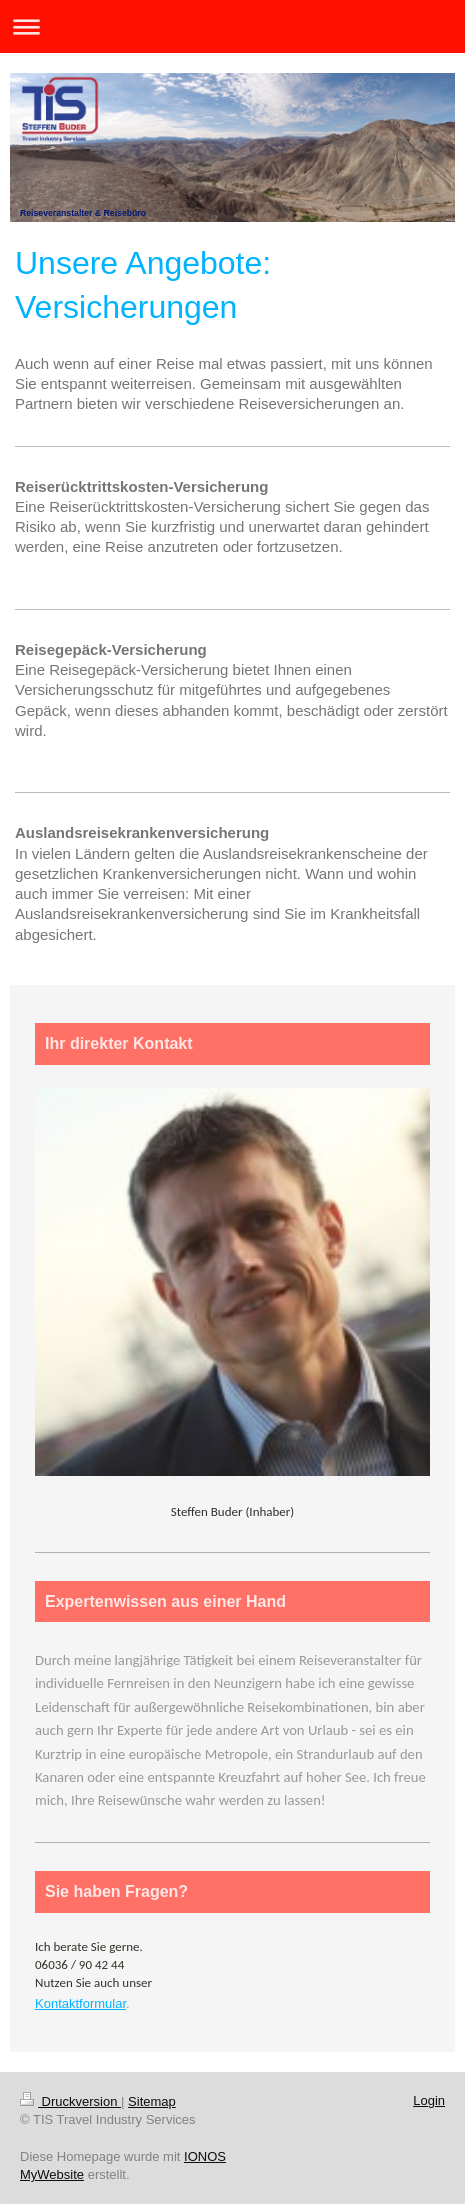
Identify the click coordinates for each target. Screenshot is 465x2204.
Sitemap (152, 2101)
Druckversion (70, 2101)
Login (429, 2100)
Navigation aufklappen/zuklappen (232, 26)
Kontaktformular (80, 2003)
